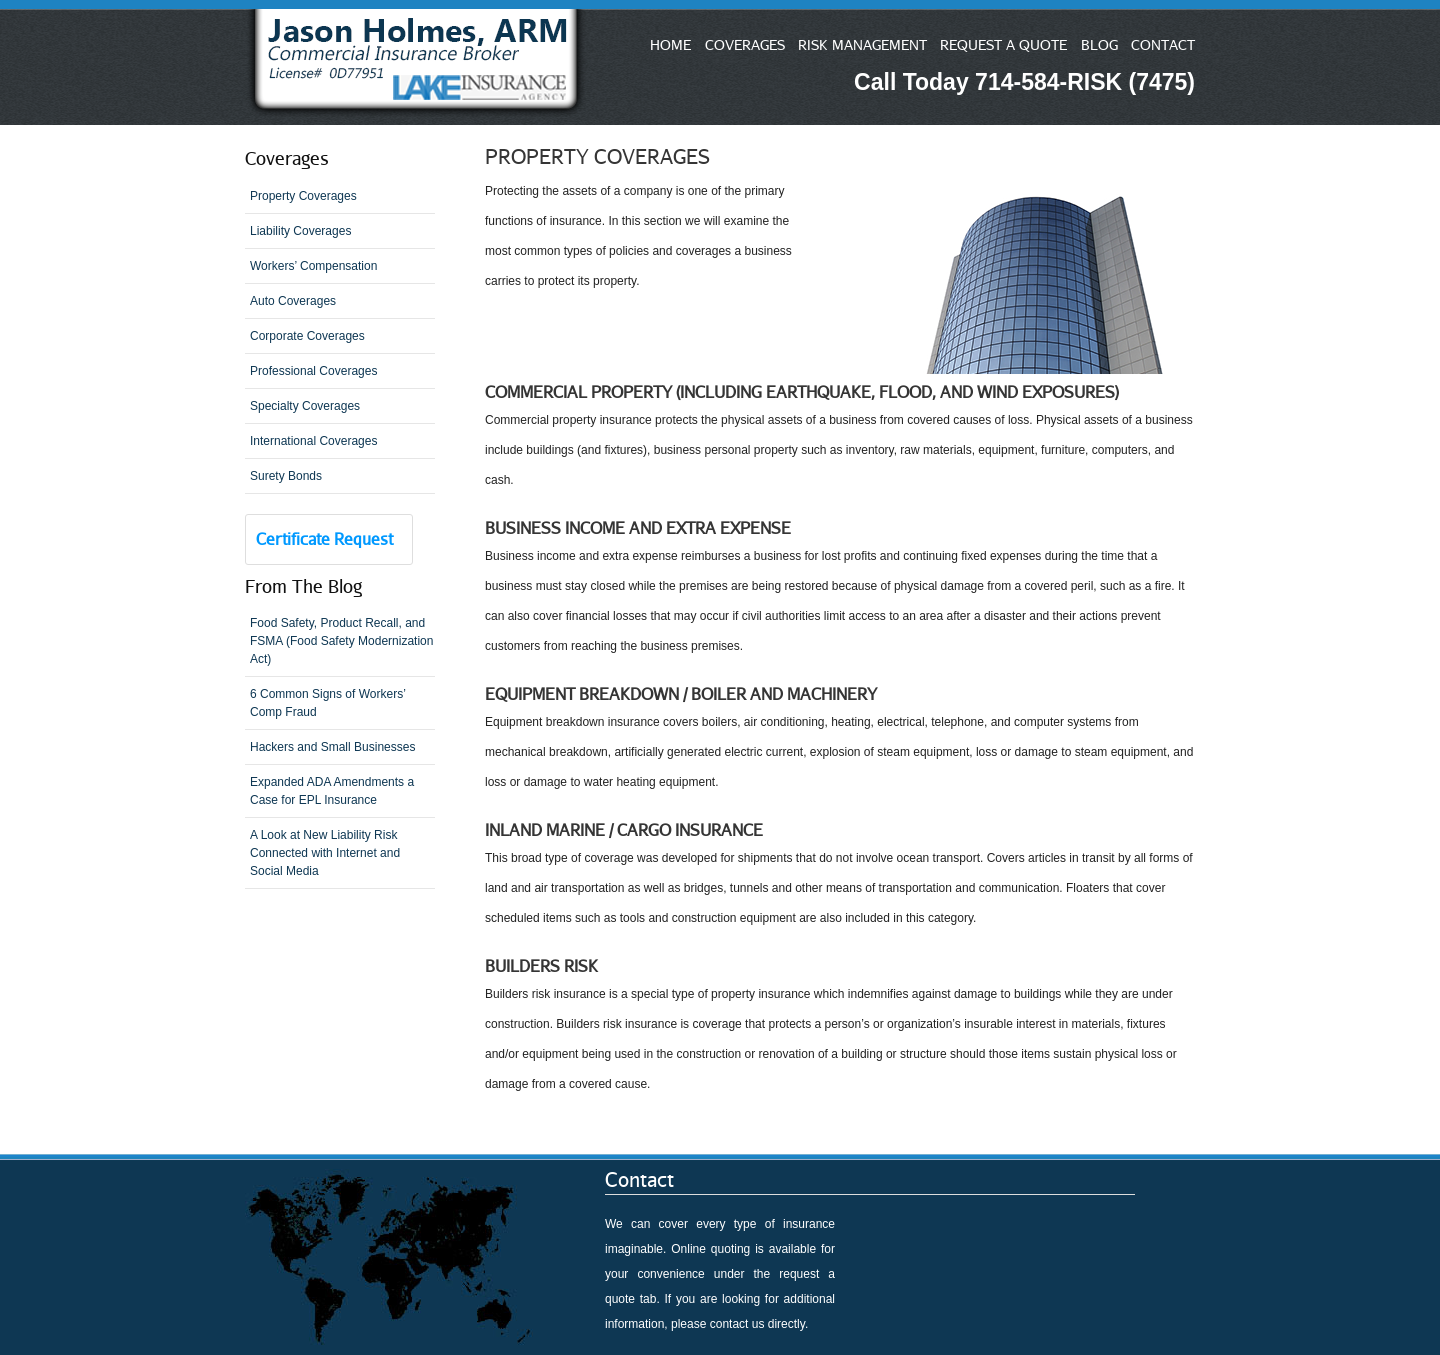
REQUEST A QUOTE (1003, 44)
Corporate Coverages (307, 336)
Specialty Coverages (305, 406)
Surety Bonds (286, 476)
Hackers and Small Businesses (332, 747)
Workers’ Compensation (313, 266)
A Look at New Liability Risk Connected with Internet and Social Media (325, 853)
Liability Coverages (300, 231)
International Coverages (313, 441)
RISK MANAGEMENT (862, 44)
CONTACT (1163, 44)
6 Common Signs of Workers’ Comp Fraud (328, 703)
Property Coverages (303, 196)
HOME (670, 44)
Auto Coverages (293, 301)
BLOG (1099, 44)
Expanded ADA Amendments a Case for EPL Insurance (332, 791)
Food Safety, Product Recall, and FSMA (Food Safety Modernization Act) (341, 641)
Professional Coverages (313, 371)
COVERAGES (745, 44)
